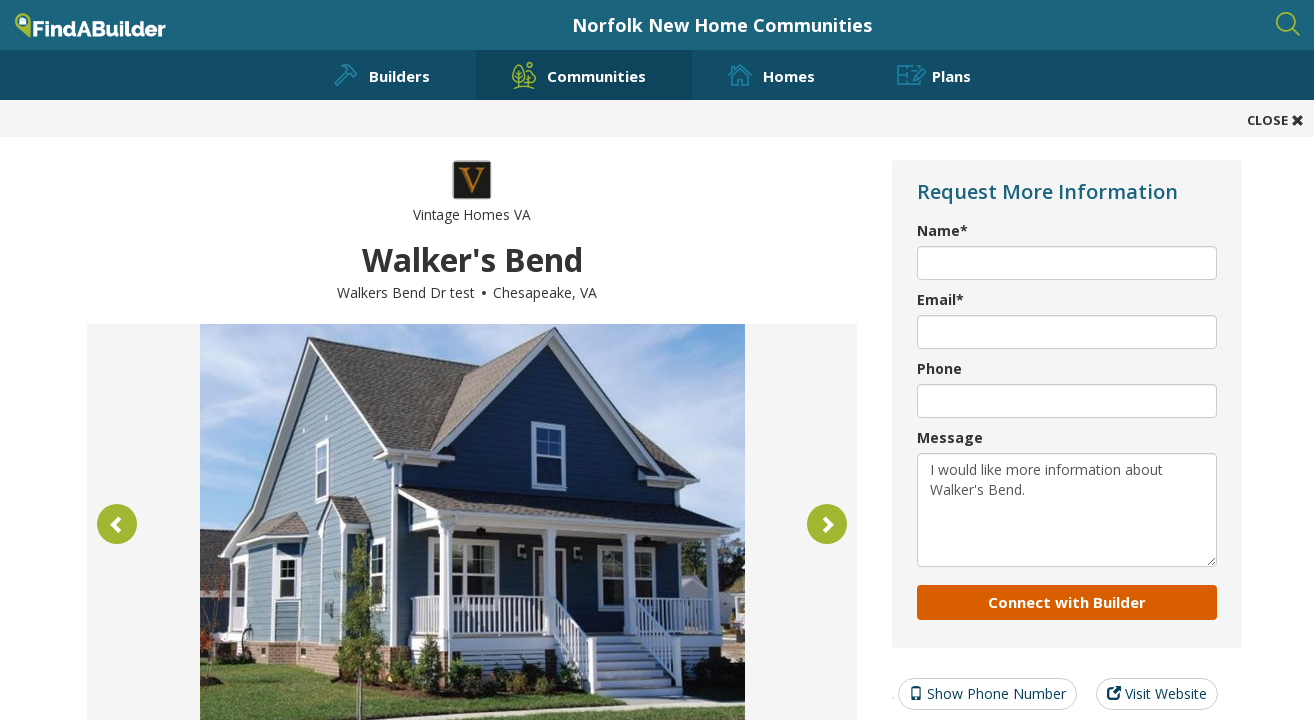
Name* (942, 230)
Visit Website (1157, 693)
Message (950, 437)
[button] (117, 524)
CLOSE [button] (1275, 120)
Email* (940, 299)
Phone (939, 368)
